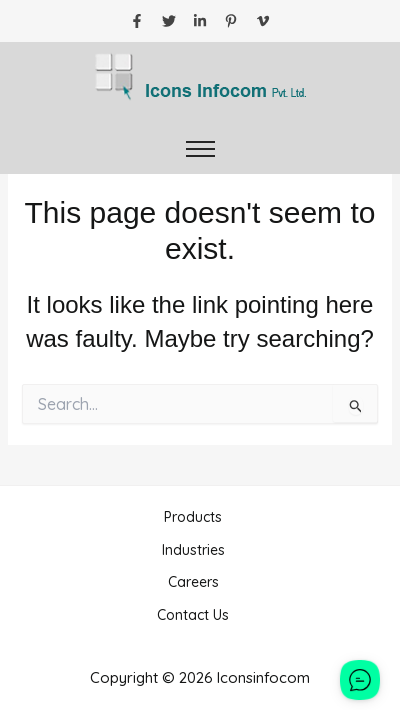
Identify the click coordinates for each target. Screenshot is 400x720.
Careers (193, 582)
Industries (193, 550)
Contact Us (193, 615)
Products (193, 517)
